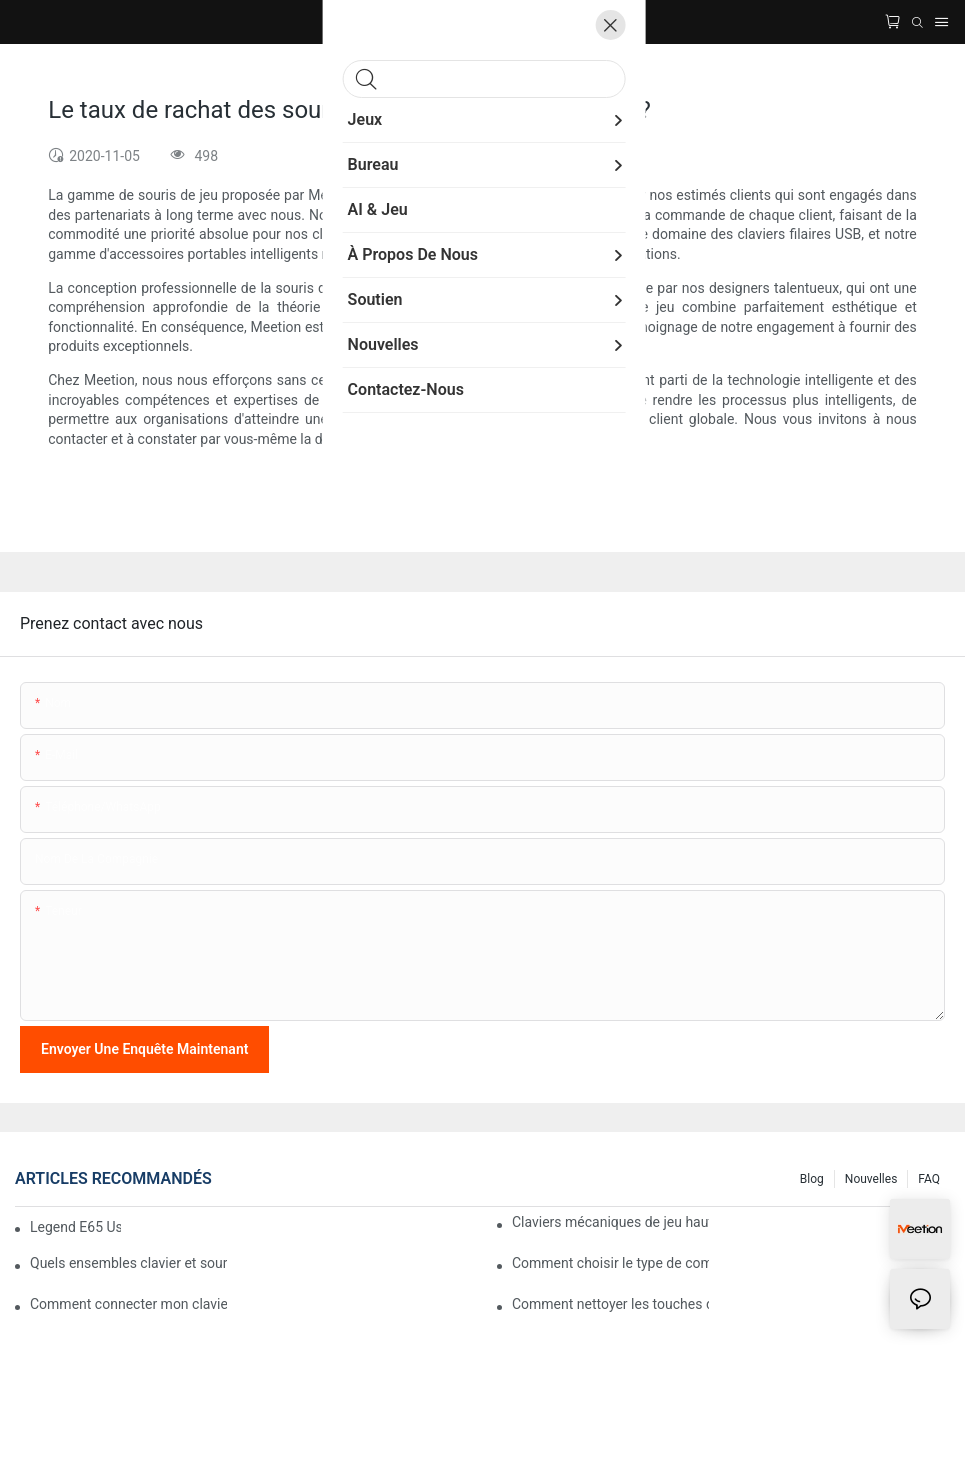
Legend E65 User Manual (75, 1227)
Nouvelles (871, 1179)
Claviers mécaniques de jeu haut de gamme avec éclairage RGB (610, 1222)
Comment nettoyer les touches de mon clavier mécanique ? (610, 1304)
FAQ (929, 1179)
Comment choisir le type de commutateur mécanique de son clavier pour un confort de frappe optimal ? (610, 1263)
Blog (812, 1179)
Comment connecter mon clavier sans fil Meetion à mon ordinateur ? (128, 1304)
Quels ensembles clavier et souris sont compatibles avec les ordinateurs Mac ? (128, 1263)
